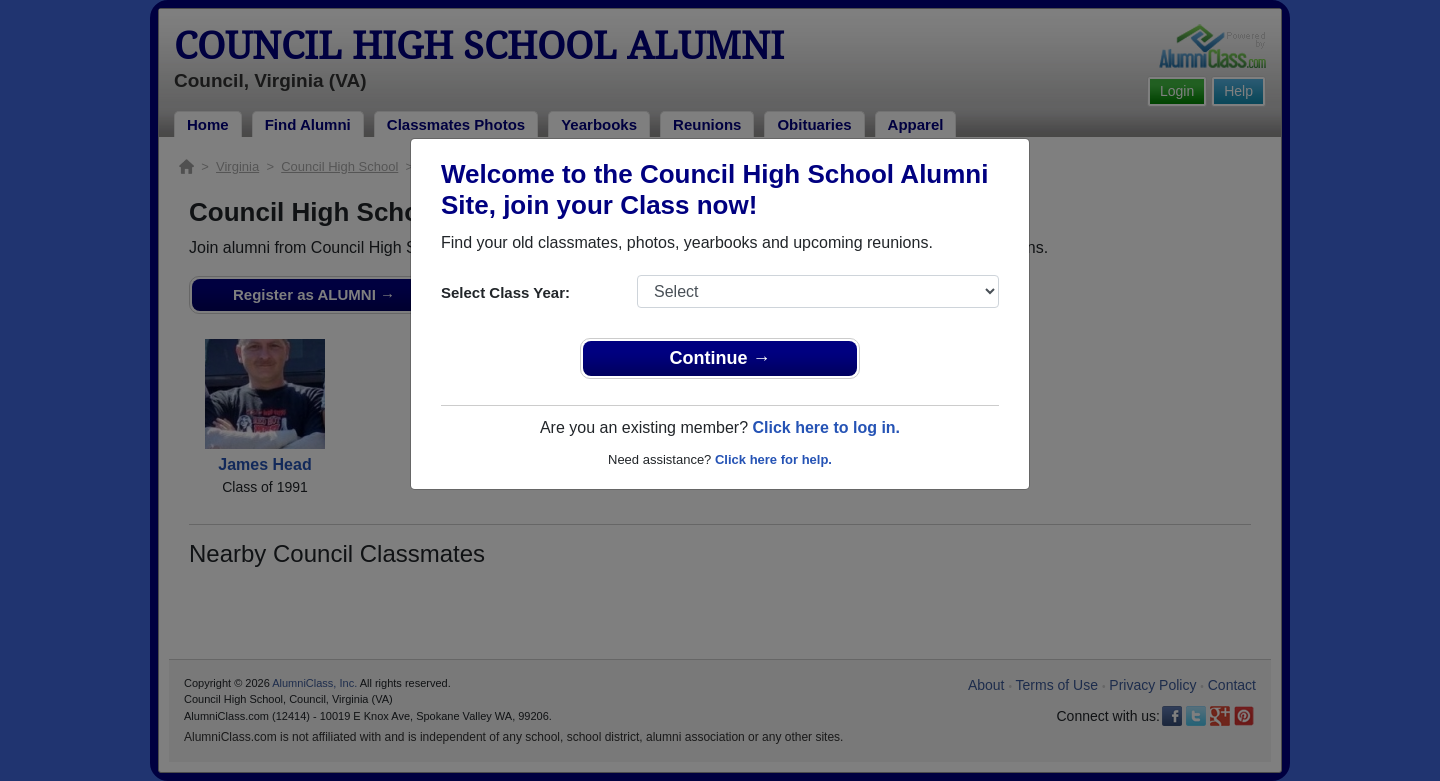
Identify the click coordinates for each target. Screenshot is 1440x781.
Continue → (720, 358)
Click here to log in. (826, 427)
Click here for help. (773, 459)
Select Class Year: (505, 292)
